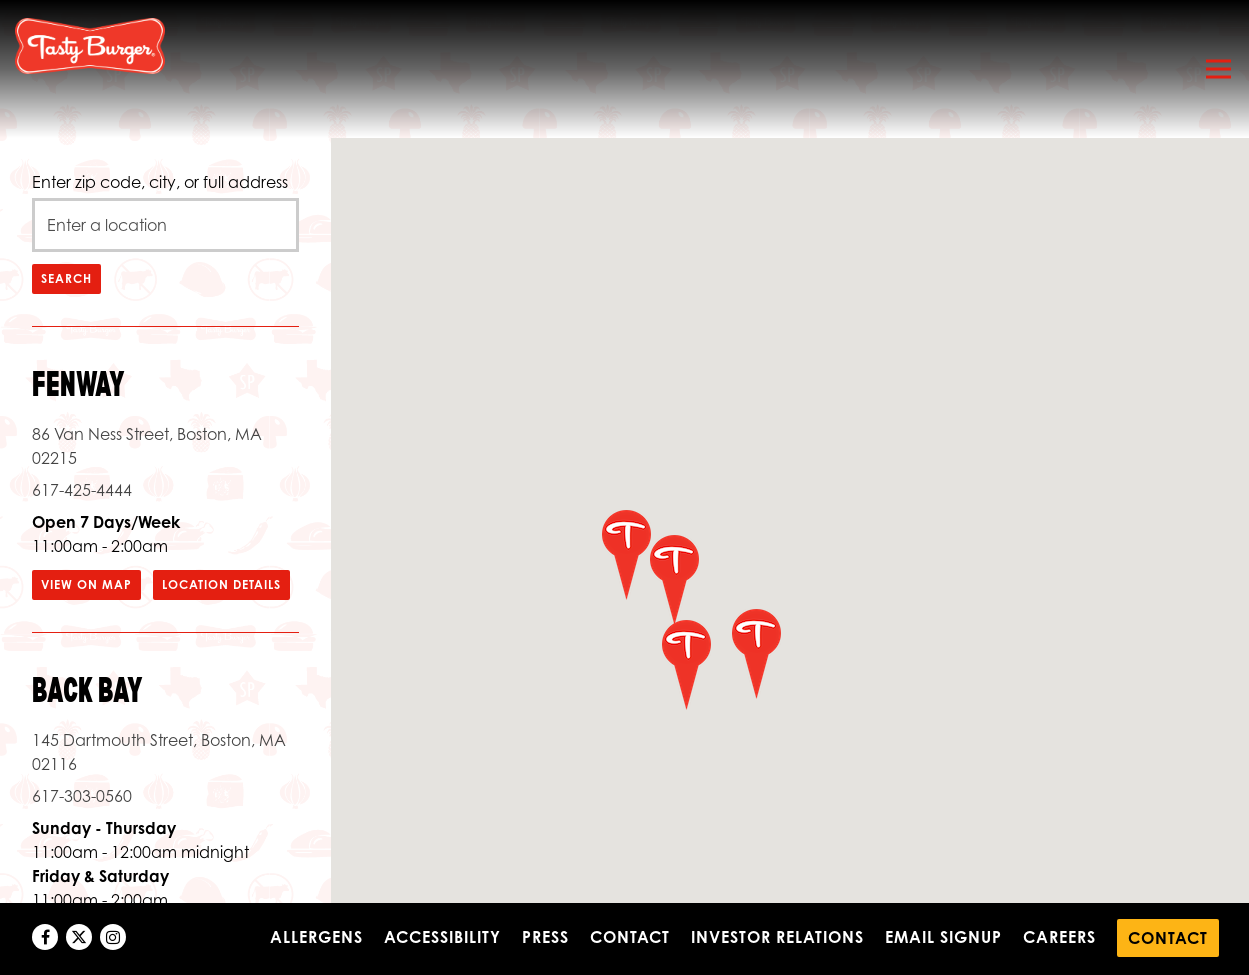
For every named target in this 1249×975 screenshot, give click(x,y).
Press (545, 937)
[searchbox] (165, 225)
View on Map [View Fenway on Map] (86, 584)
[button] (686, 664)
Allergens (316, 937)
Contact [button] (1168, 938)
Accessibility (442, 937)
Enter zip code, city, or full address (160, 182)
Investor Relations (777, 937)
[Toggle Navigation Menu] (1218, 69)
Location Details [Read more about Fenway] (221, 584)
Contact (630, 937)
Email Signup (943, 937)
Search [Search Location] (66, 278)
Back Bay (87, 691)
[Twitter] (79, 937)
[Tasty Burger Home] (90, 44)
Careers (1059, 937)
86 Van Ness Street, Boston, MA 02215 (147, 446)
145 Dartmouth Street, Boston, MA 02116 (159, 752)
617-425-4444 (82, 490)
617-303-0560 (82, 796)
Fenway (78, 385)
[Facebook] (45, 937)
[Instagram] (113, 937)
